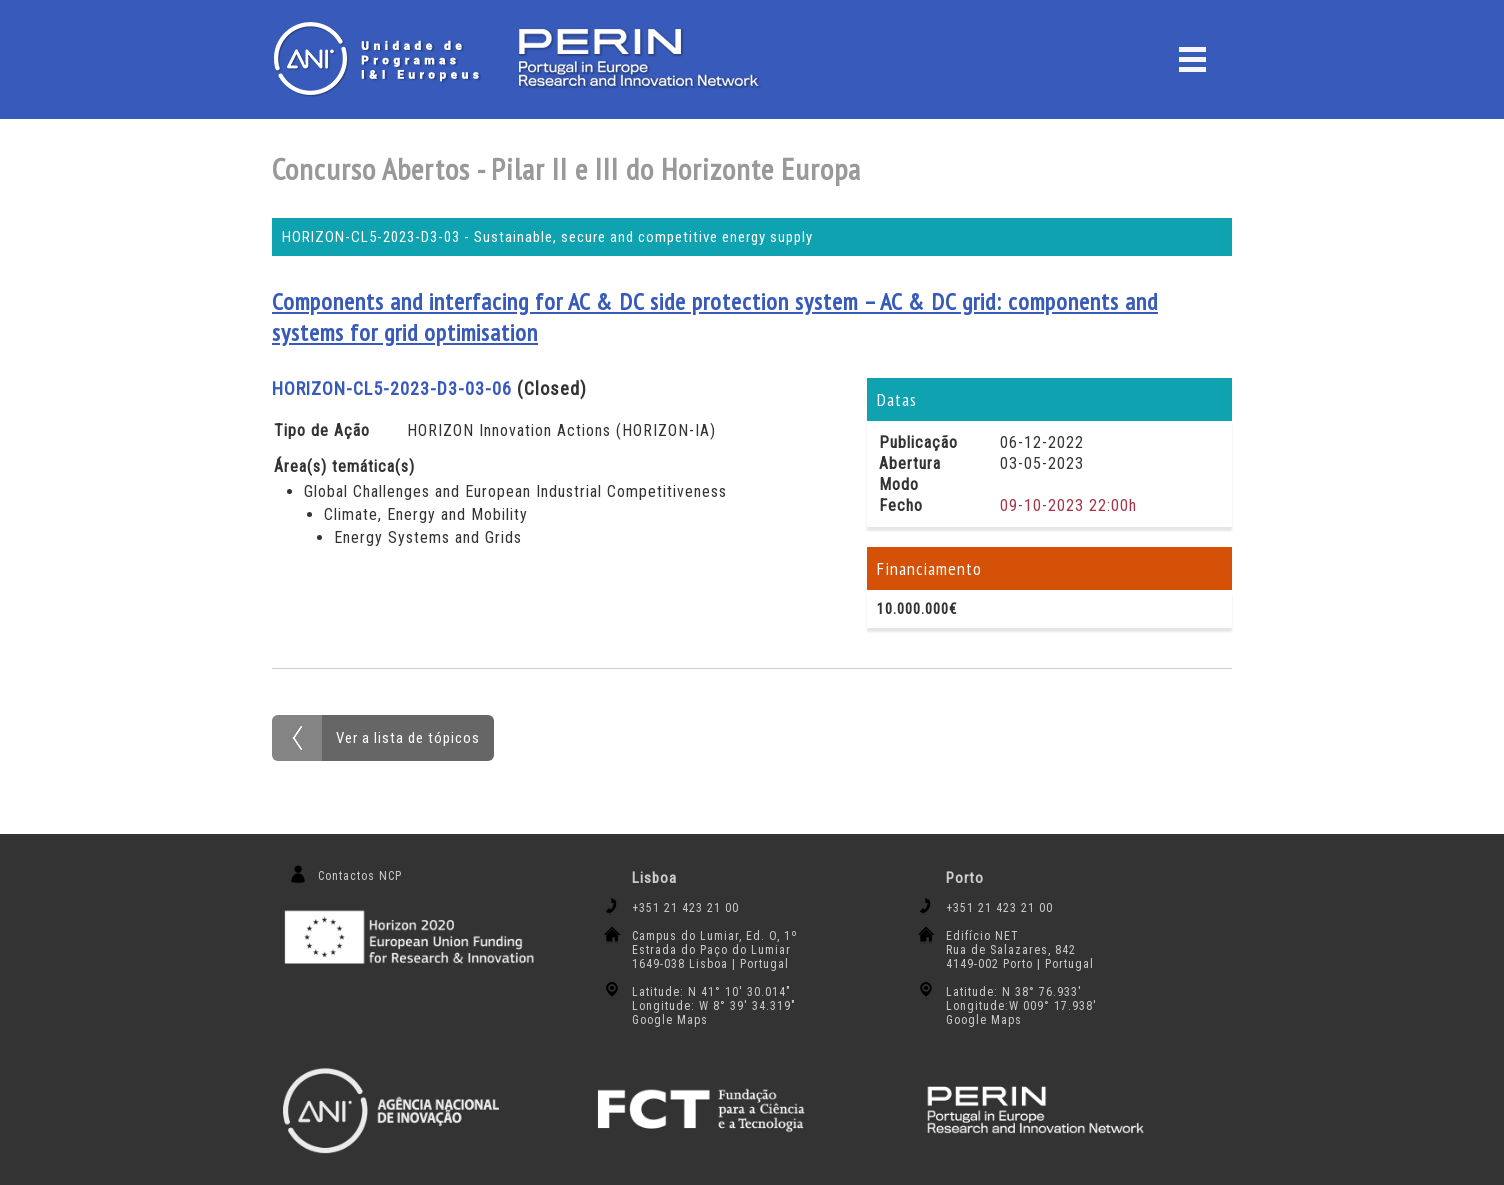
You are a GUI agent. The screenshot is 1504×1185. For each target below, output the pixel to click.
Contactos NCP (360, 876)
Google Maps (670, 1020)
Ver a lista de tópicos (408, 738)
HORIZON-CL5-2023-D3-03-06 (392, 388)
